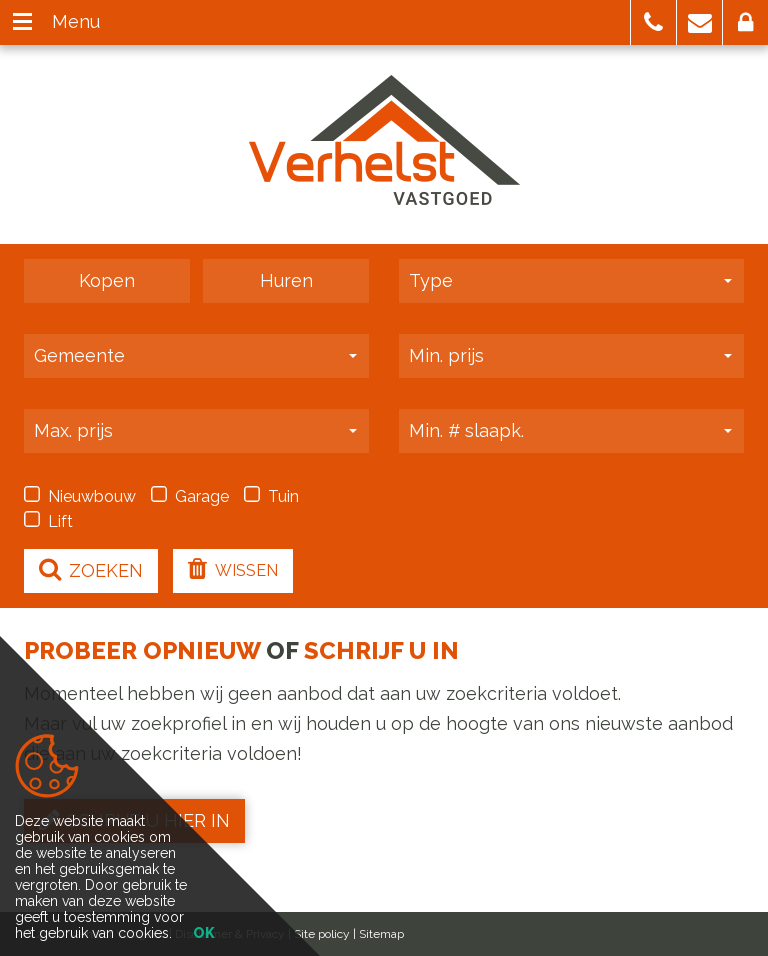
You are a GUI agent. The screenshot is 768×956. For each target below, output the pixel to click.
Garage (190, 496)
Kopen (107, 280)
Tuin (271, 496)
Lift (48, 521)
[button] (653, 22)
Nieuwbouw (80, 496)
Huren (286, 280)
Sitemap (381, 934)
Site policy (322, 934)
